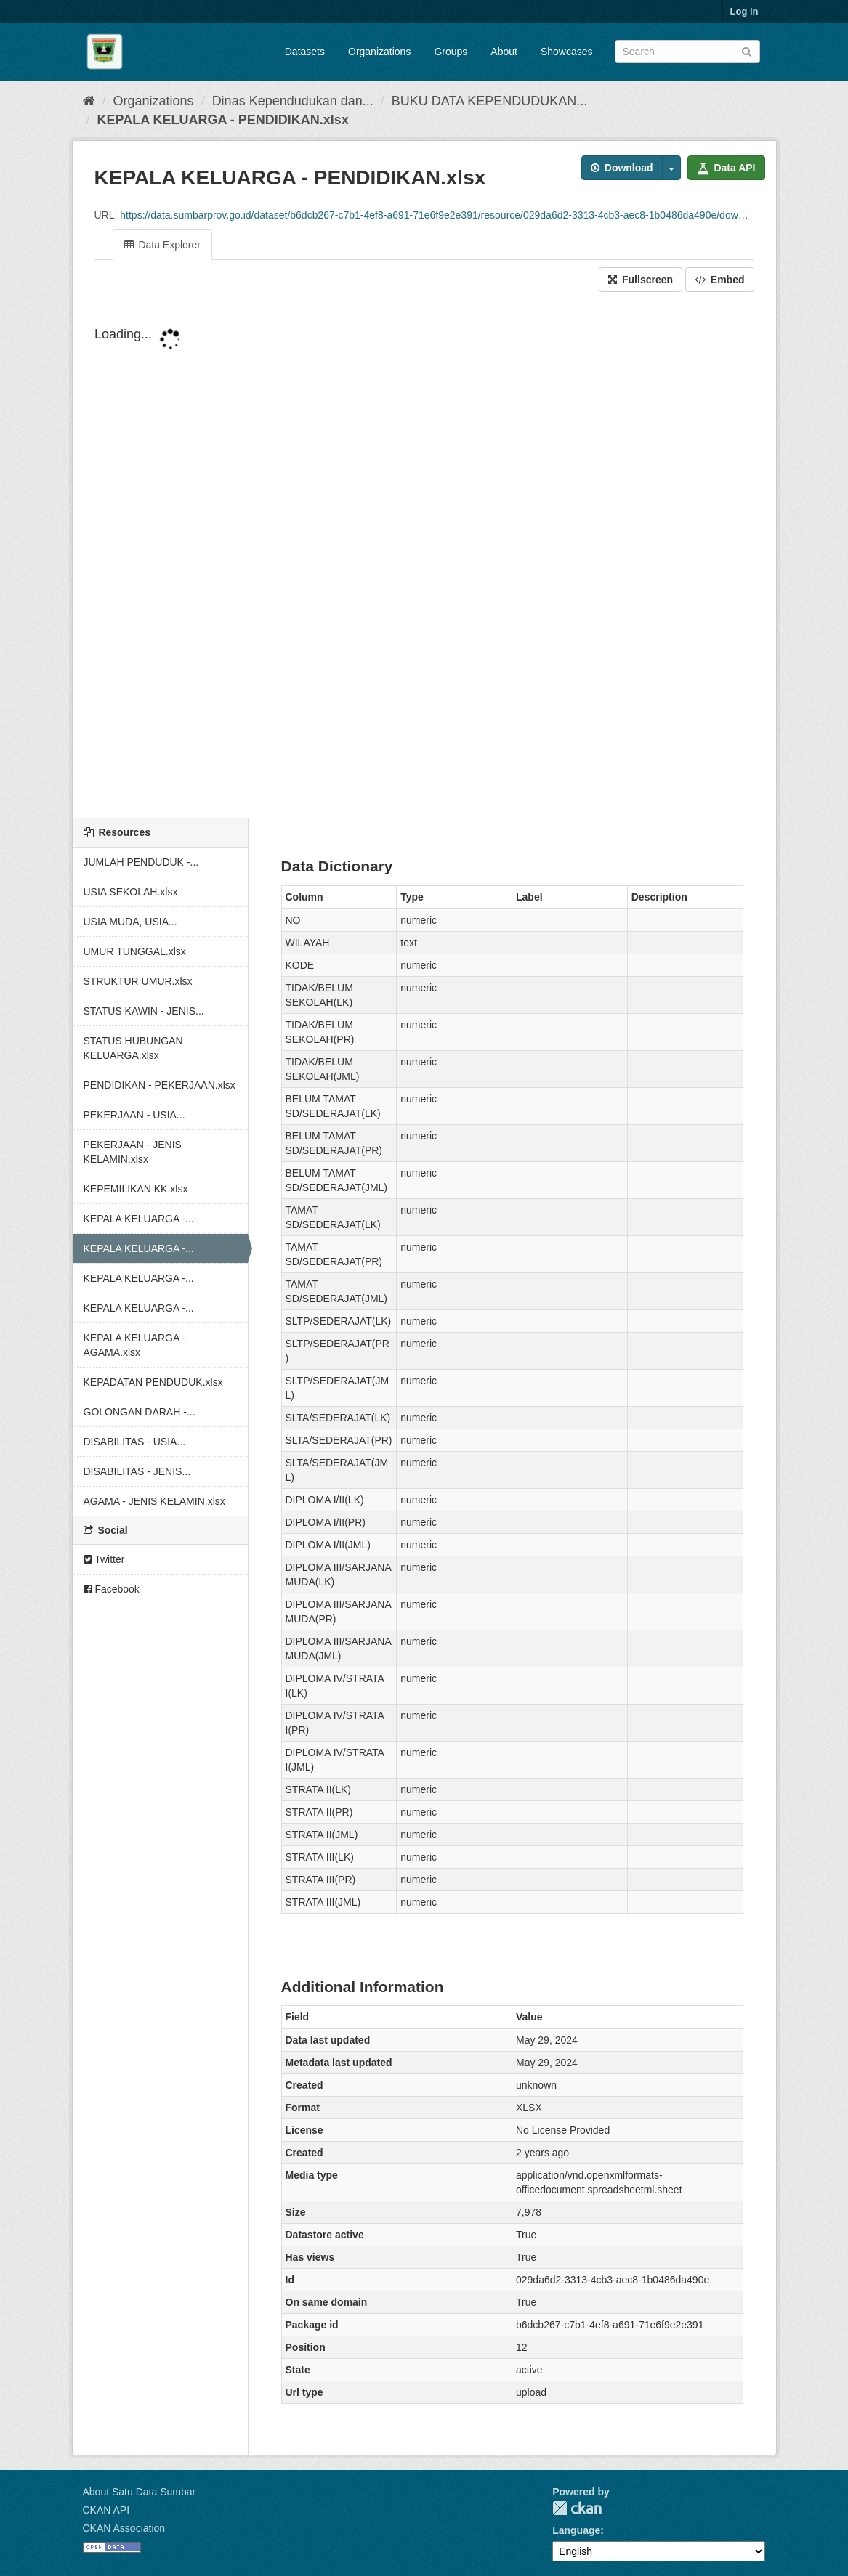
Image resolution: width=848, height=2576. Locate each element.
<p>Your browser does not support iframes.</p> (424, 556)
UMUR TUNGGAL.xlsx (135, 951)
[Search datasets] (687, 51)
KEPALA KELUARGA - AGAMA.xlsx (135, 1345)
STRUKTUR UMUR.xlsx (138, 981)
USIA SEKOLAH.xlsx (131, 892)
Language (576, 2530)
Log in (744, 11)
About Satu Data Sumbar (139, 2492)
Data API (726, 168)
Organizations (379, 51)
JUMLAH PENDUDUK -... (141, 862)
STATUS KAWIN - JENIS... (144, 1011)
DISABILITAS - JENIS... (137, 1471)
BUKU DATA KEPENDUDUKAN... (489, 101)
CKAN (577, 2508)
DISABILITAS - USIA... (135, 1441)
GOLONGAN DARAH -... (139, 1412)
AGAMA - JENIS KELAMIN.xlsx (154, 1501)
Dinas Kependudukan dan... (292, 101)
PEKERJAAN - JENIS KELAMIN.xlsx (133, 1152)
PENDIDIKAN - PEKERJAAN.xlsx (159, 1085)
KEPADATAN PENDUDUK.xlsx (153, 1382)
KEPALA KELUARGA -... (139, 1218)
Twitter (104, 1559)
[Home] (89, 101)
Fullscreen (640, 279)
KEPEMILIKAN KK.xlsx (136, 1189)
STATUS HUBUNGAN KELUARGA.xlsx (133, 1048)
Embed (720, 279)
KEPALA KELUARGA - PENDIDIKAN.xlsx (223, 120)
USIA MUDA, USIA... (130, 921)
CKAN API (106, 2510)
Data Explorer (162, 245)
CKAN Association (124, 2528)
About (503, 51)
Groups (450, 51)
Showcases (567, 51)
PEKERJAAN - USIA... (134, 1115)
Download (622, 168)
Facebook (112, 1589)
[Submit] (746, 50)
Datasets (305, 51)
